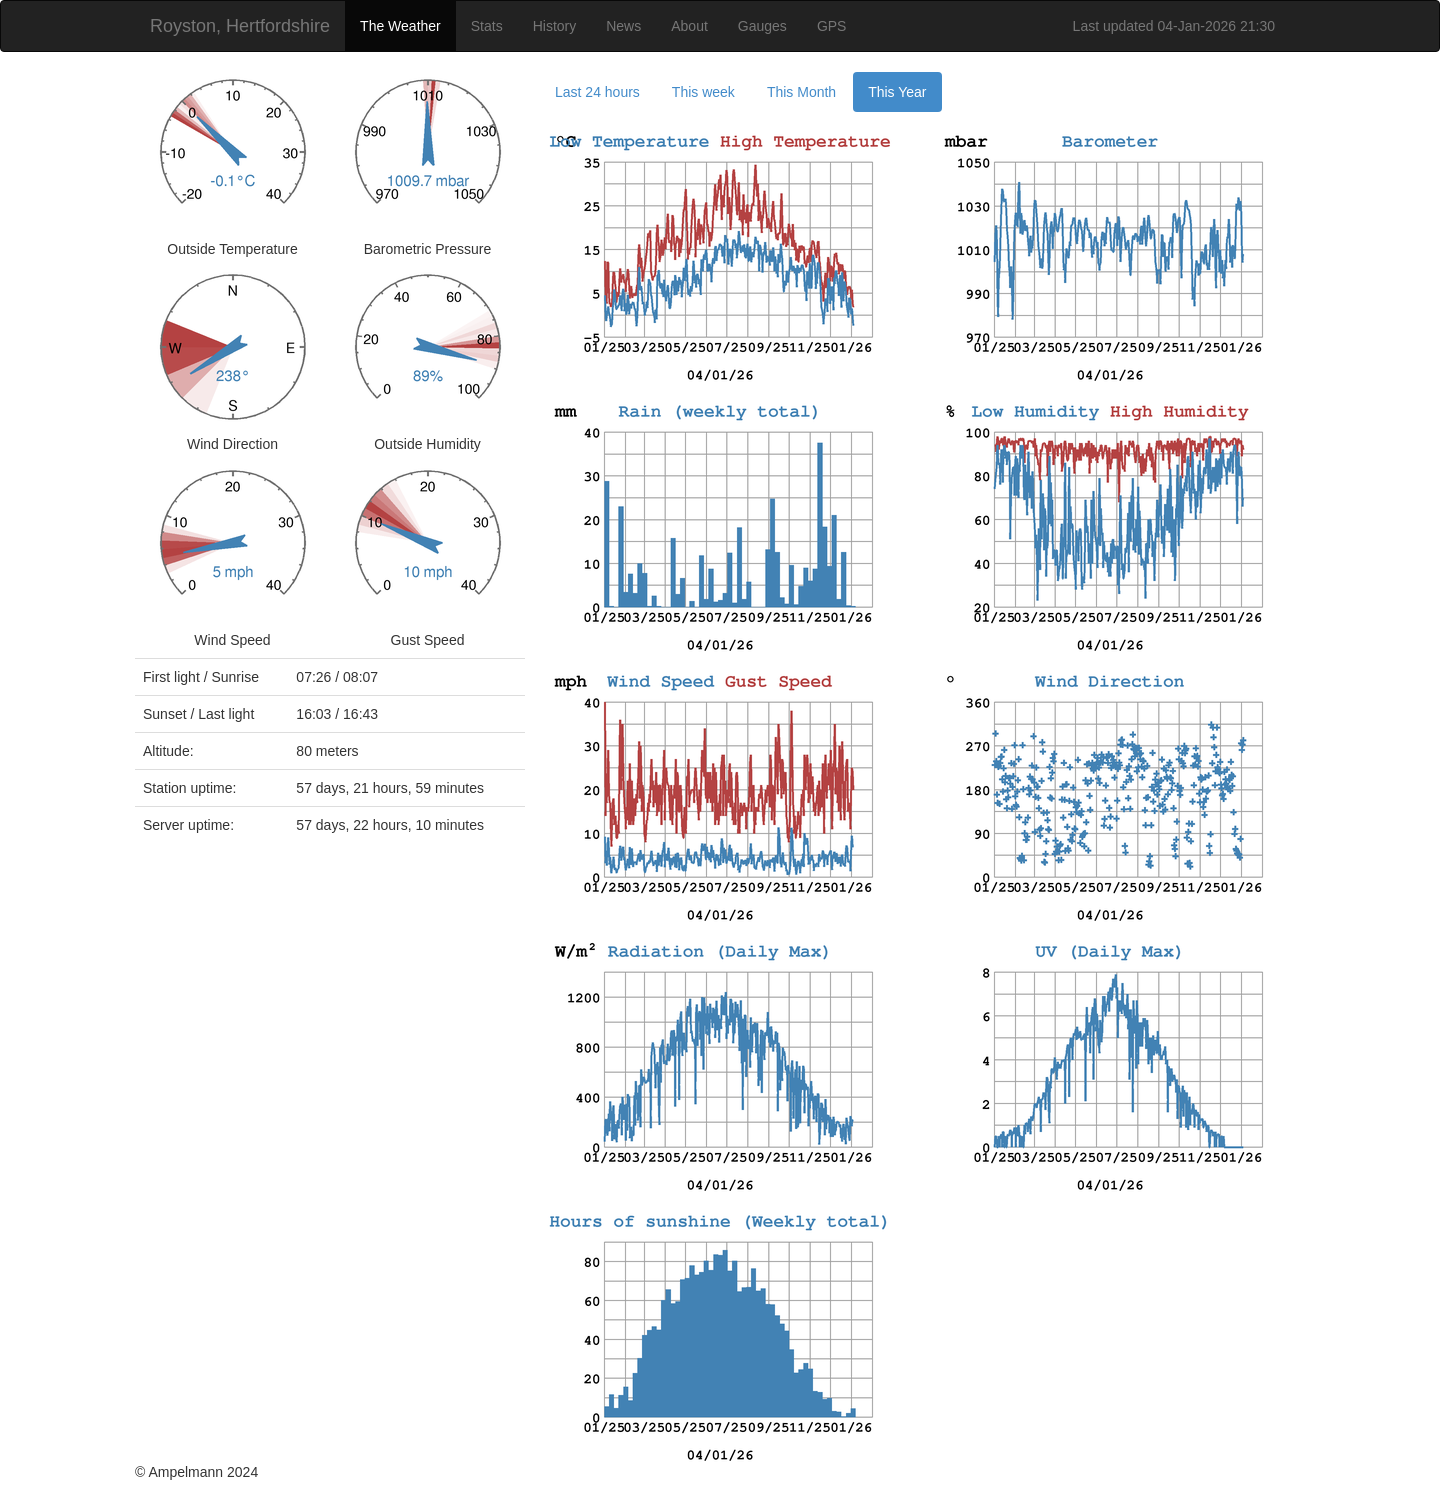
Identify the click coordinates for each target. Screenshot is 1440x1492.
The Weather (400, 26)
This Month (801, 92)
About (689, 26)
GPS (832, 26)
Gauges (762, 26)
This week (703, 92)
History (555, 26)
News (623, 26)
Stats (487, 26)
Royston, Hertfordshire (240, 26)
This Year (897, 92)
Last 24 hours (597, 92)
